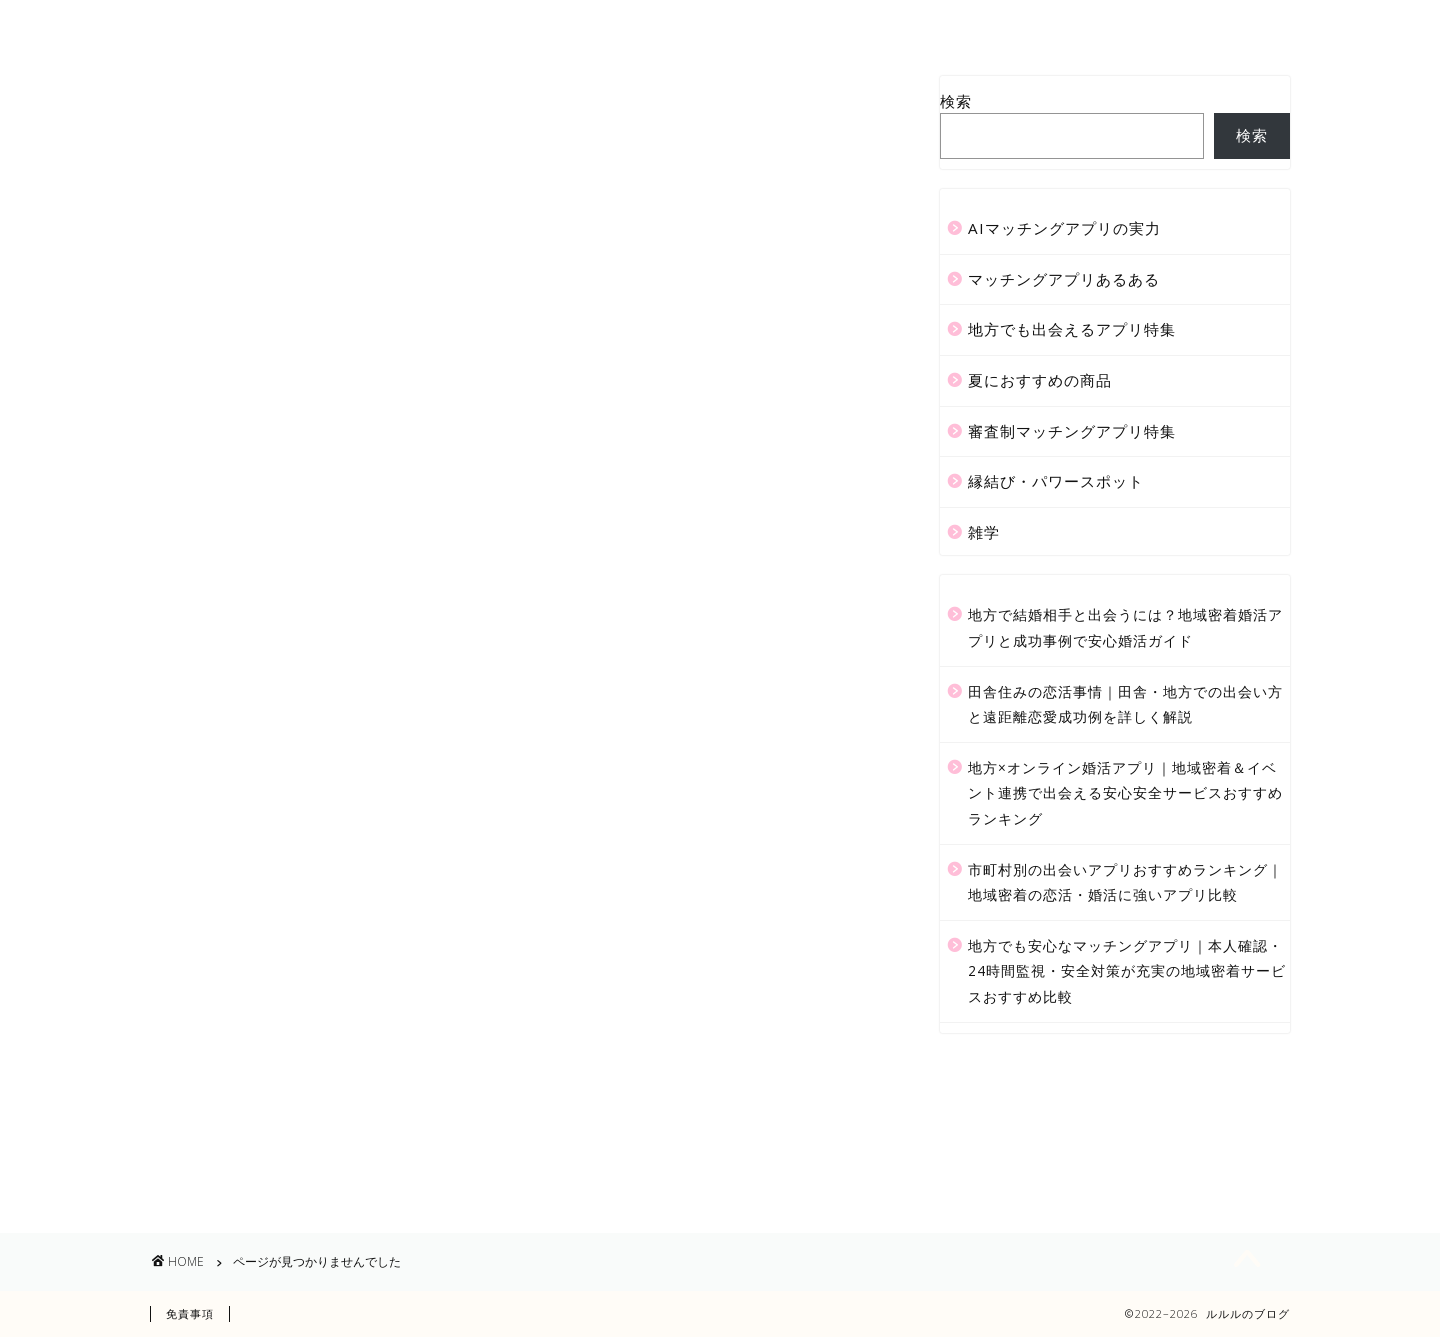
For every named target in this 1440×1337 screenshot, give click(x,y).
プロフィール (541, 24)
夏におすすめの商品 (311, 1084)
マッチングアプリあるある (338, 1024)
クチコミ (873, 24)
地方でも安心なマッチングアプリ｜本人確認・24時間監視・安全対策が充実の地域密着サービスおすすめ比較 (1127, 971)
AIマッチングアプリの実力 (337, 994)
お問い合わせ (988, 24)
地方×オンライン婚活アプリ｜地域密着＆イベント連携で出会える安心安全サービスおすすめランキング (1125, 793)
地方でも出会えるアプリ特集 (347, 1054)
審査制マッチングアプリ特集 (347, 1114)
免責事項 (190, 1313)
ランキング (764, 24)
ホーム (432, 24)
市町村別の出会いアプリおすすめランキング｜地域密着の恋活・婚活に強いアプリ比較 (1125, 882)
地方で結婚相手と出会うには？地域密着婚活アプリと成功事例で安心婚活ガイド (1125, 627)
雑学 (248, 1173)
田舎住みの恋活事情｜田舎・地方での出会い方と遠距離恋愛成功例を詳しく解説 (1125, 704)
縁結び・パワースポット (329, 1144)
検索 (956, 101)
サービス (656, 24)
